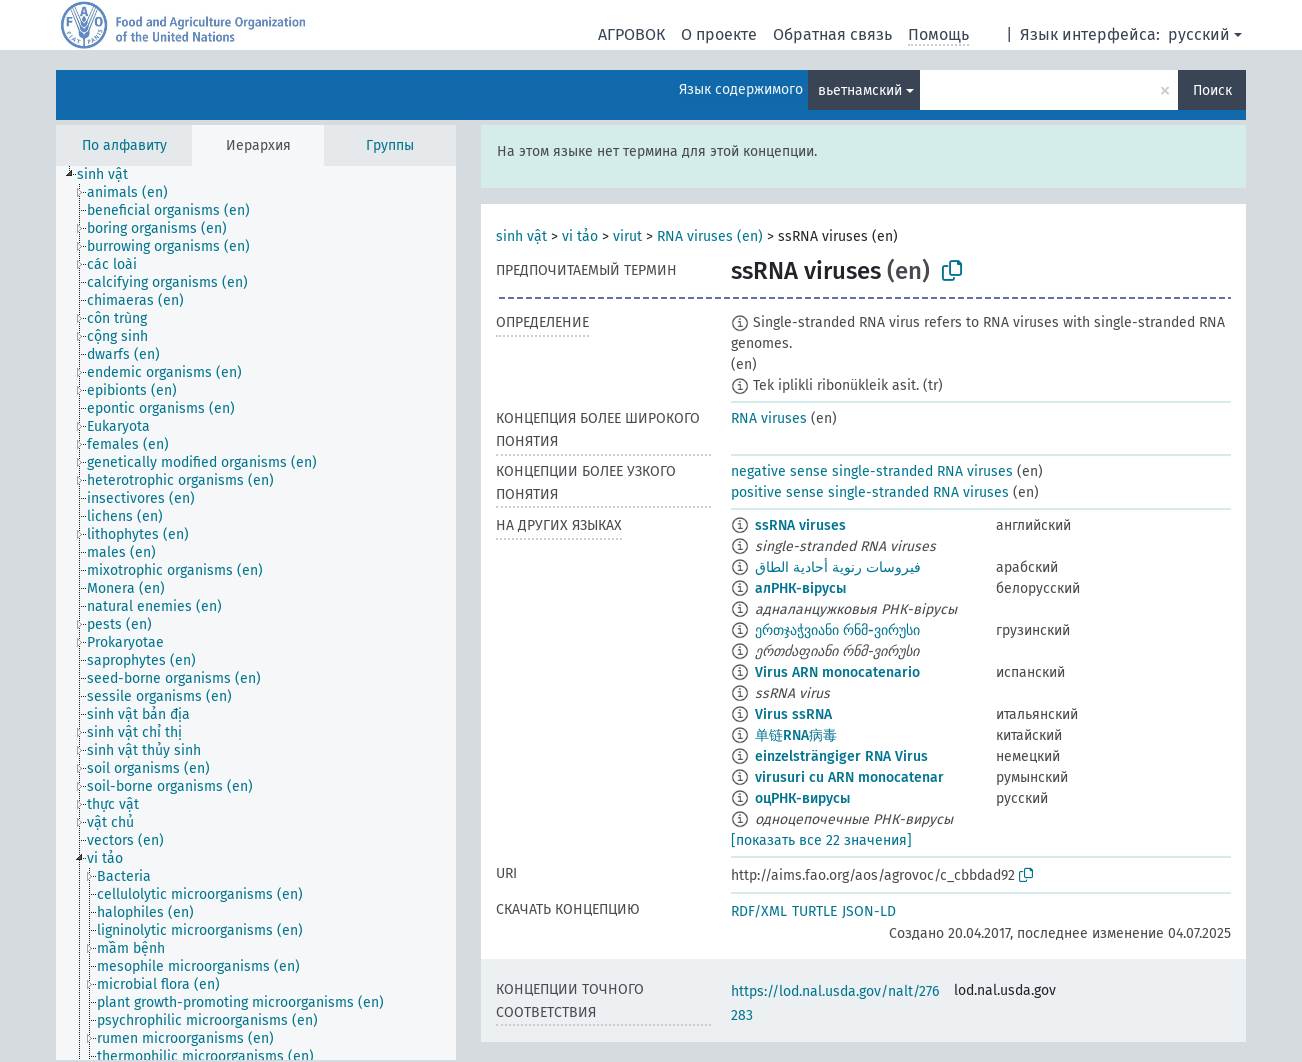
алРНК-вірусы (800, 588)
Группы (390, 145)
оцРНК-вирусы (802, 798)
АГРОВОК (631, 34)
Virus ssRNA (793, 714)
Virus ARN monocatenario (837, 672)
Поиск (1212, 90)
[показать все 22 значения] (821, 840)
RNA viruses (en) (710, 236)
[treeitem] (111, 175)
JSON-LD (869, 911)
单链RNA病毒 (796, 735)
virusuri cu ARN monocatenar (849, 777)
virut (627, 236)
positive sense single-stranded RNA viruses (870, 492)
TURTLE (814, 911)
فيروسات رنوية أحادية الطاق (838, 567)
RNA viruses (769, 418)
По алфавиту (124, 145)
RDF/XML (759, 911)
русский (1199, 34)
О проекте (719, 34)
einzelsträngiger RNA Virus (841, 756)
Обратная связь (832, 34)
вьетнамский (860, 90)
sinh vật (521, 236)
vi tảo (580, 236)
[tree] (256, 613)
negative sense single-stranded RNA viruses (872, 471)
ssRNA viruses (800, 525)
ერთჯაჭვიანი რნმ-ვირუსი (837, 630)
